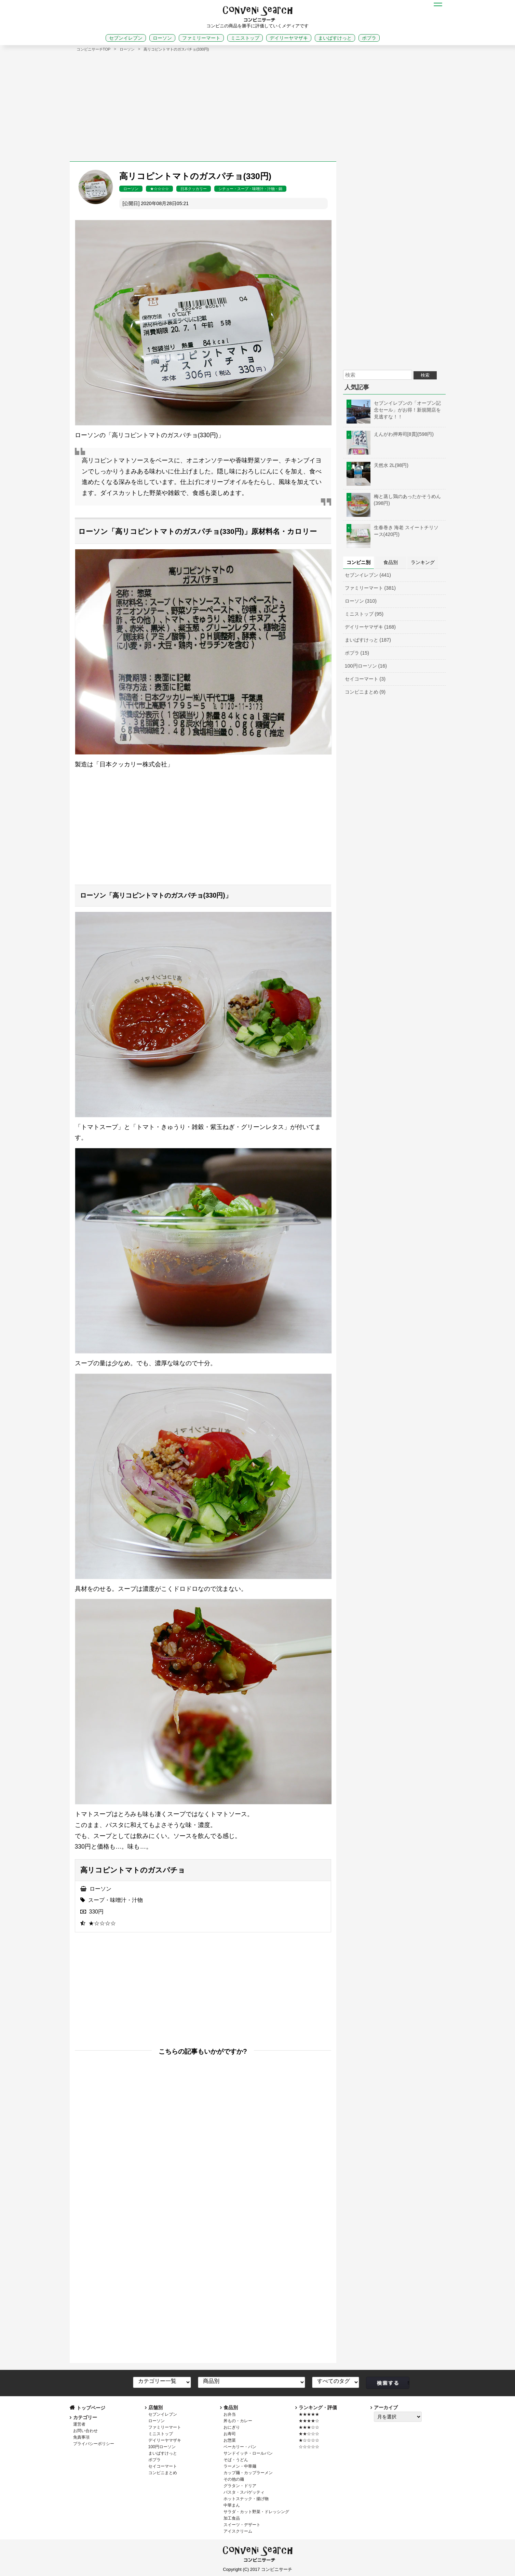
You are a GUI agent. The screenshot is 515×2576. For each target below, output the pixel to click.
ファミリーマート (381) (370, 588)
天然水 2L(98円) (378, 465)
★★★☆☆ (309, 2427)
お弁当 (229, 2414)
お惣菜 (229, 2440)
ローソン (162, 38)
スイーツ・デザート (241, 2524)
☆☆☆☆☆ (309, 2446)
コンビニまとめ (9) (365, 692)
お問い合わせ (85, 2430)
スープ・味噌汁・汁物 (115, 1900)
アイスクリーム (237, 2531)
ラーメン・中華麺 (239, 2466)
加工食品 (231, 2518)
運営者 (79, 2424)
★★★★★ (309, 2414)
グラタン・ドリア (239, 2485)
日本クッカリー (193, 189)
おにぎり (231, 2427)
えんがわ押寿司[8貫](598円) (390, 434)
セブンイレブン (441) (368, 575)
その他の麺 (233, 2479)
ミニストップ (245, 38)
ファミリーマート (201, 38)
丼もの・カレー (237, 2420)
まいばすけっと (335, 38)
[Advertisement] (258, 103)
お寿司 (229, 2433)
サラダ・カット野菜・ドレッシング (256, 2511)
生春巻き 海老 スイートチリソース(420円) (393, 531)
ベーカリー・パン (239, 2446)
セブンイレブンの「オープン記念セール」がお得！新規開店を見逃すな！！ (394, 410)
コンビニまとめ (162, 2472)
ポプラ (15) (357, 653)
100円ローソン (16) (366, 666)
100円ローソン (162, 2446)
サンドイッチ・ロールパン (248, 2453)
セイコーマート (162, 2466)
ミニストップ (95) (364, 614)
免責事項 (81, 2437)
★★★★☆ (309, 2420)
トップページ (91, 2408)
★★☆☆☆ (309, 2433)
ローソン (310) (361, 601)
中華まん (231, 2505)
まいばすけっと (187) (368, 640)
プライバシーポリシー (93, 2443)
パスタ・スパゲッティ (244, 2492)
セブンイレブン (126, 38)
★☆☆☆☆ (159, 189)
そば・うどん (235, 2459)
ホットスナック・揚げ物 (246, 2498)
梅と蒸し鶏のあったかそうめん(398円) (394, 500)
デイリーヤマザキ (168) (370, 627)
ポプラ (369, 38)
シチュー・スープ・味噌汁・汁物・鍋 (250, 189)
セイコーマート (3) (365, 679)
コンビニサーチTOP (94, 49)
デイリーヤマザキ (289, 38)
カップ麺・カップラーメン (248, 2472)
